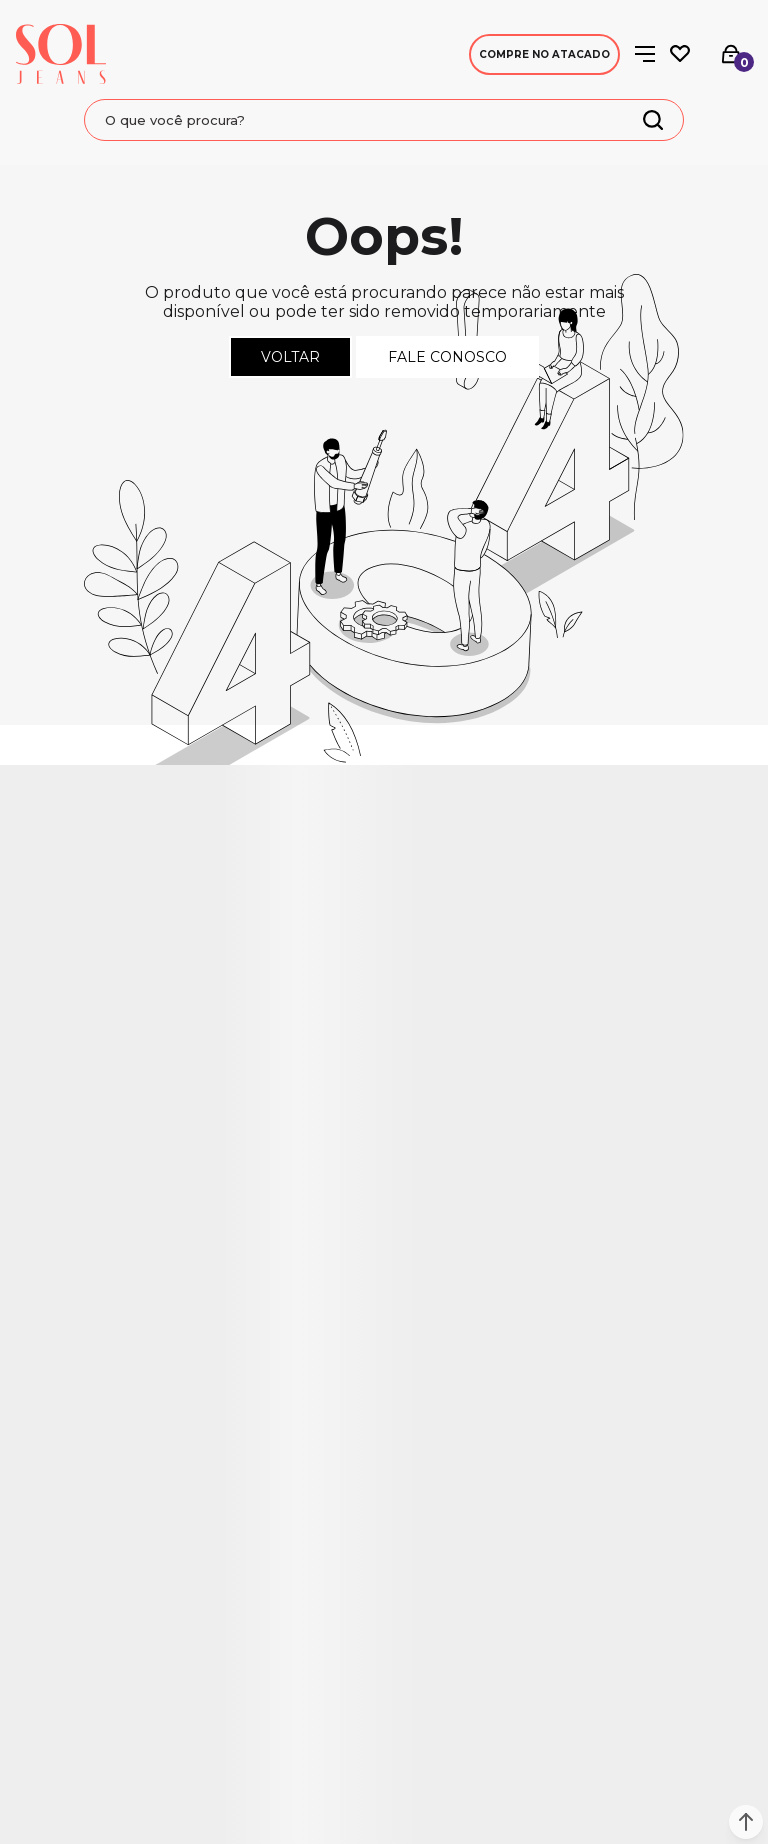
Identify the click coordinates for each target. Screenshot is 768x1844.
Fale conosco (447, 357)
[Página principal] (61, 54)
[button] (746, 1822)
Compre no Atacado (544, 54)
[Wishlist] (680, 54)
